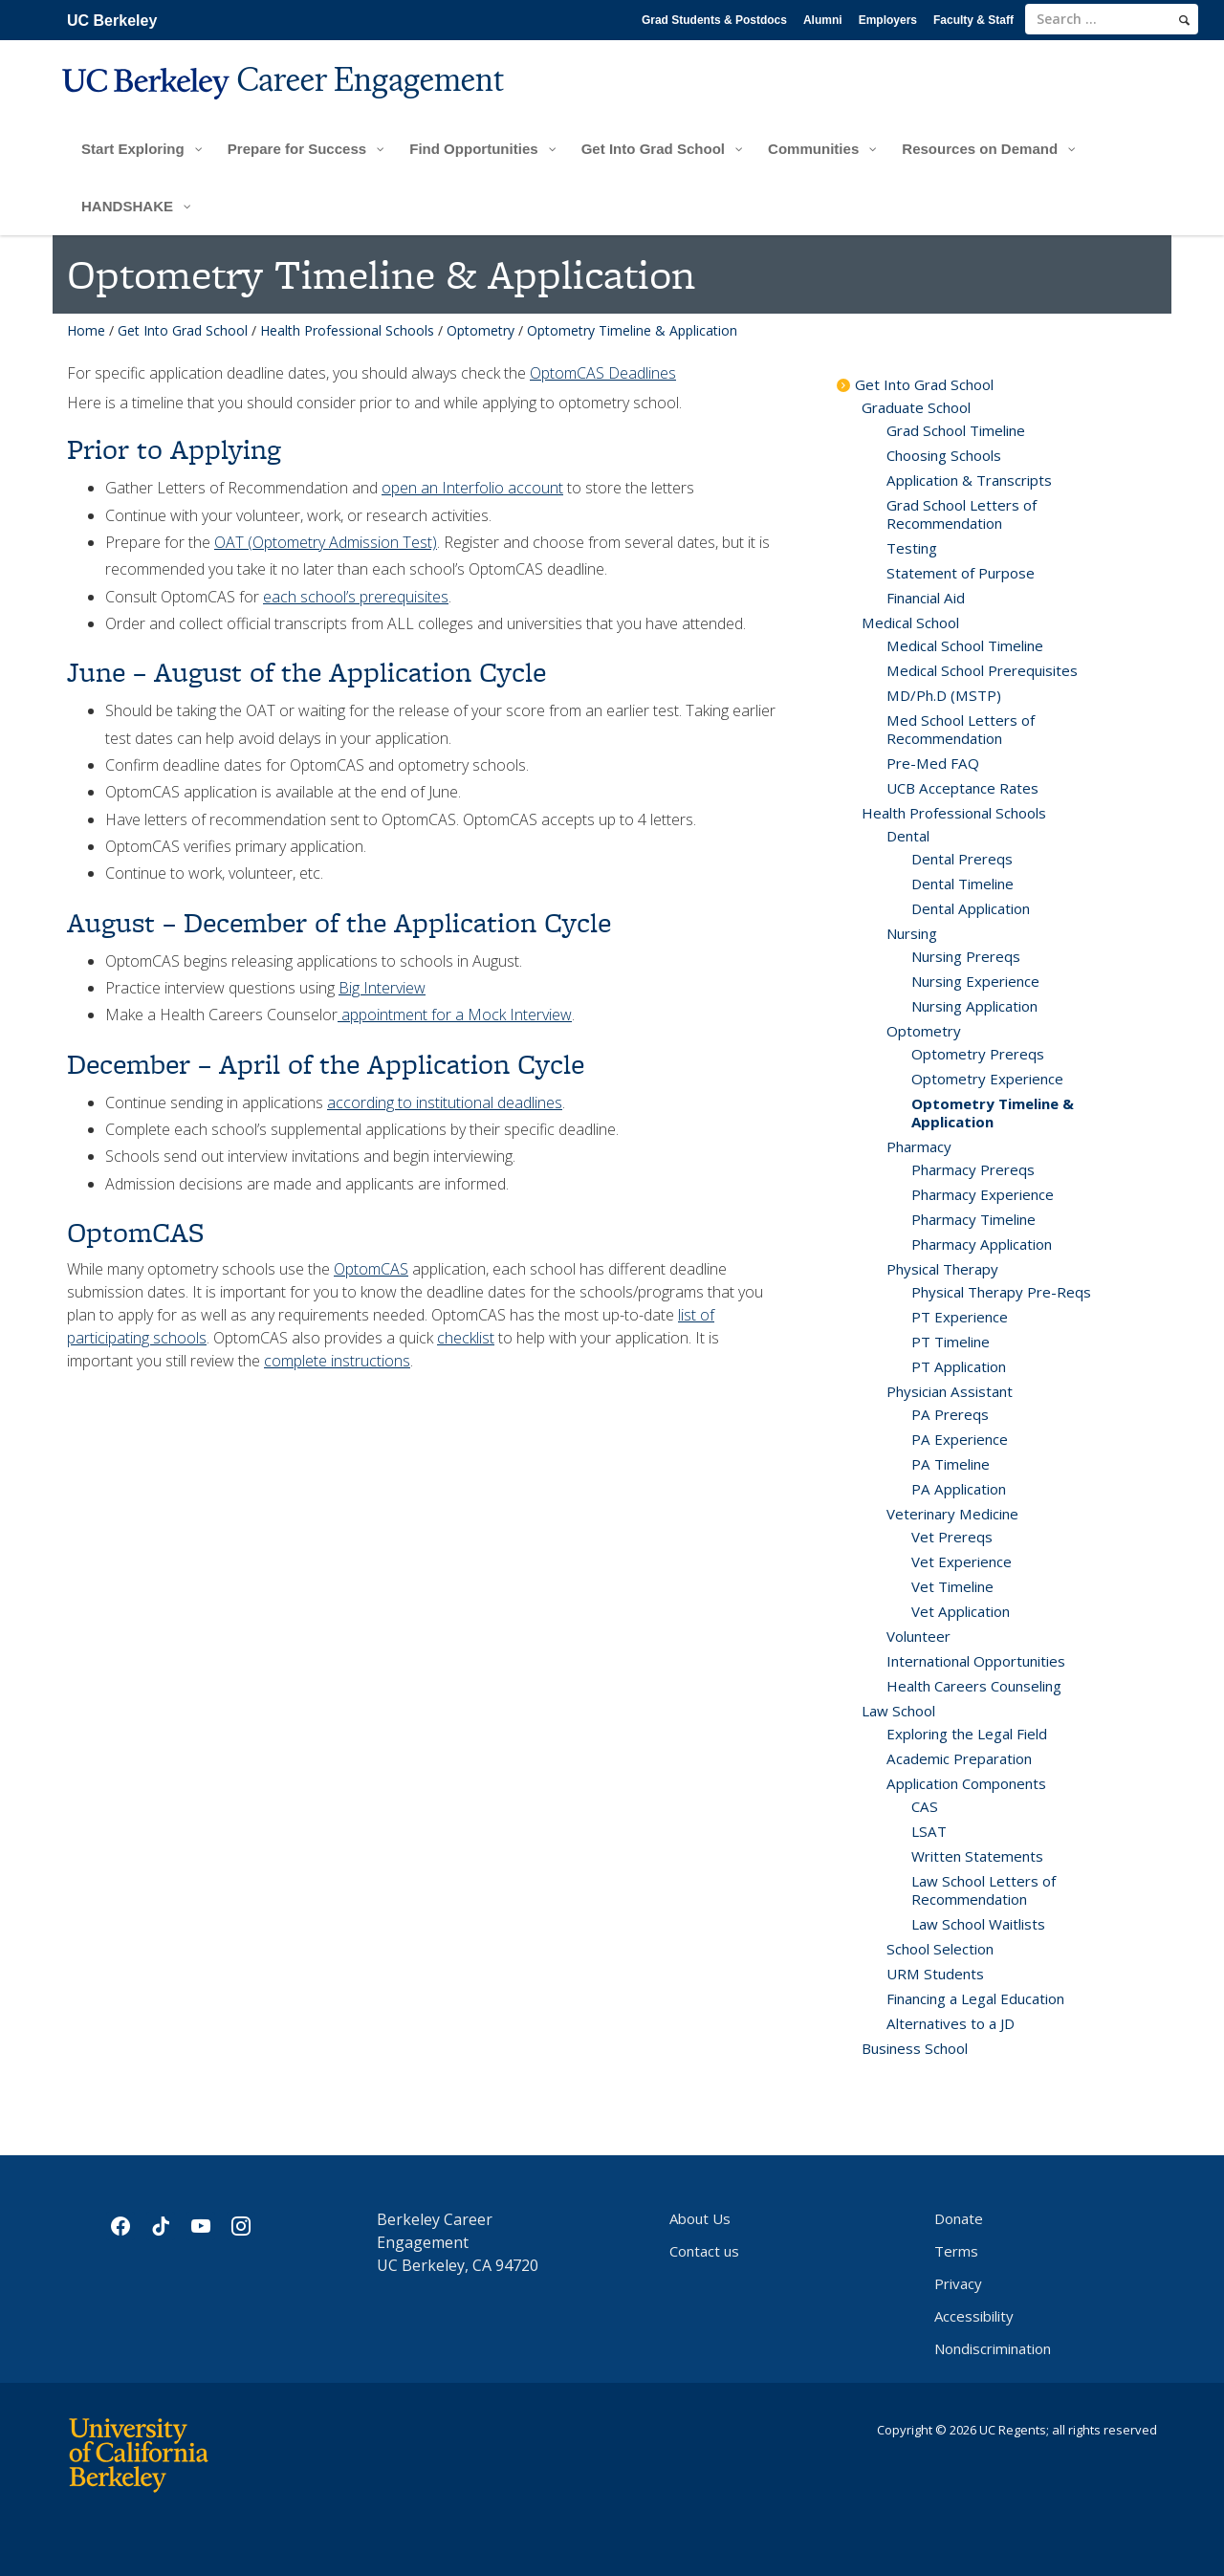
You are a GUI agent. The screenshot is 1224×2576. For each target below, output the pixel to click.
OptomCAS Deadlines (603, 372)
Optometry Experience (987, 1078)
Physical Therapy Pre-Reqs (1001, 1291)
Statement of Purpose (960, 572)
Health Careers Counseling (973, 1685)
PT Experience (959, 1316)
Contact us (704, 2250)
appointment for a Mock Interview (455, 1014)
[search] (1184, 20)
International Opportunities (975, 1660)
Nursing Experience (975, 981)
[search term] (1111, 19)
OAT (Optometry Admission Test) (325, 542)
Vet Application (960, 1611)
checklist (465, 1337)
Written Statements (977, 1856)
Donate (958, 2218)
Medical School (910, 622)
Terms (956, 2250)
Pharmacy (918, 1146)
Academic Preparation (959, 1758)
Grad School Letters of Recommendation (961, 514)
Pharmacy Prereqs (973, 1169)
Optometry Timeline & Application (992, 1112)
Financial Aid (925, 597)
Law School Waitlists (978, 1923)
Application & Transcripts (969, 480)
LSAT (929, 1831)
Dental (907, 835)
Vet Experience (961, 1561)
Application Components (966, 1783)
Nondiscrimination (992, 2348)
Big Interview (382, 987)
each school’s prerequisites (355, 596)
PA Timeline (950, 1464)
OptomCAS (371, 1268)
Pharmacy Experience (982, 1194)
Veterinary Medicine (952, 1513)
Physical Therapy (942, 1268)
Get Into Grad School (183, 330)
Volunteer (918, 1636)
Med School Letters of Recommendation (960, 729)
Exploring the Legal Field (966, 1733)
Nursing (911, 933)
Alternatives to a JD (950, 2023)
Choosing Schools (943, 455)
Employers (888, 20)
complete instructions (337, 1360)
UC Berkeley (112, 20)
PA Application (958, 1488)
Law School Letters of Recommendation (983, 1890)
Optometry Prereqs (977, 1053)
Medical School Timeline (964, 645)
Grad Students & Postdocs (714, 20)
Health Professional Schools (347, 330)
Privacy (958, 2283)
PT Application (958, 1366)
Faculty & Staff (973, 20)
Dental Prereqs (962, 858)
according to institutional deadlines (444, 1102)
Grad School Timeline (955, 430)
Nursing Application (974, 1005)
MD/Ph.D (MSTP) (943, 695)
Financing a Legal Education (975, 1998)
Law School (898, 1710)
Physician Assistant (949, 1391)
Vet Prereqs (952, 1536)
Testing (911, 547)
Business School (915, 2048)
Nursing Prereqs (965, 956)
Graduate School (916, 407)
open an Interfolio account (472, 487)
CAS (924, 1806)
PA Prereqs (950, 1414)
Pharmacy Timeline (973, 1219)
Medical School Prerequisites (982, 670)
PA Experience (959, 1439)
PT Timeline (950, 1341)
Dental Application (970, 908)
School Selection (940, 1948)
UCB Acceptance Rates (962, 787)
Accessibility (974, 2315)
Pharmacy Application (981, 1244)
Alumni (822, 20)
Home (86, 330)
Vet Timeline (952, 1586)
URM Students (935, 1973)
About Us (700, 2218)
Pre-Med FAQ (932, 763)
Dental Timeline (962, 883)
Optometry (480, 330)
